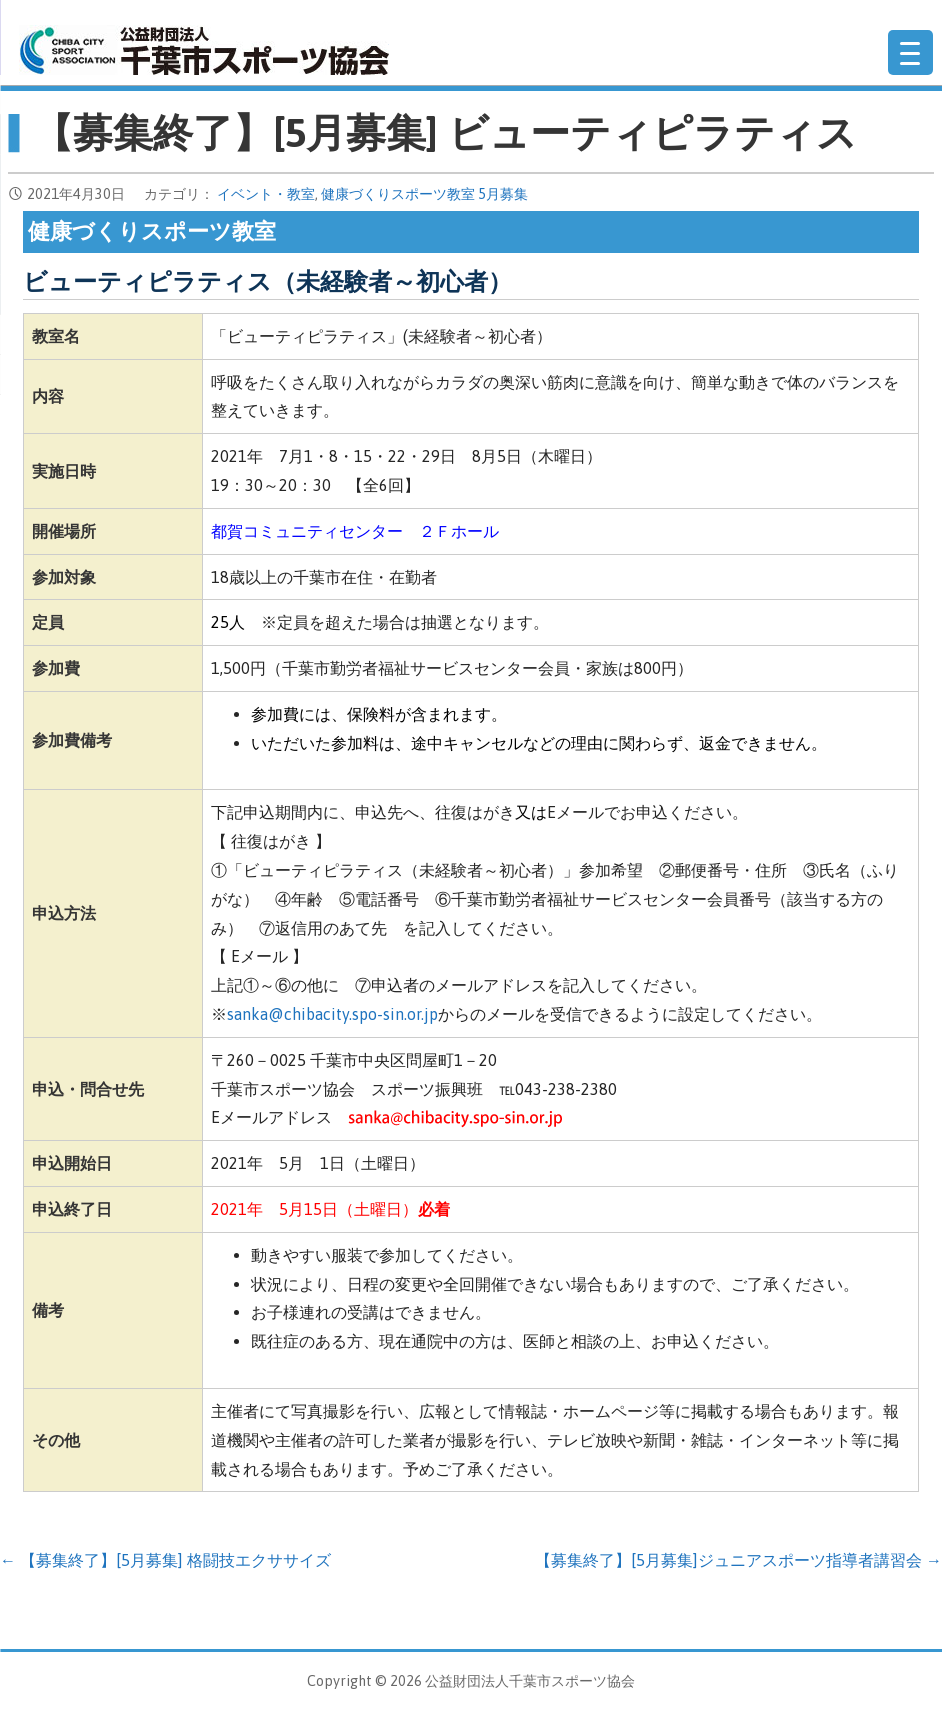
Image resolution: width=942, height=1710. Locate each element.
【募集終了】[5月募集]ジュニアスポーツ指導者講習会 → (738, 1560)
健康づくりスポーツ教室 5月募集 (424, 194)
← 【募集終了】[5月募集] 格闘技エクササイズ (165, 1560)
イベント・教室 (266, 194)
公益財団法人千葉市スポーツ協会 (204, 50)
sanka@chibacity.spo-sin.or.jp (332, 1014)
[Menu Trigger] (910, 52)
